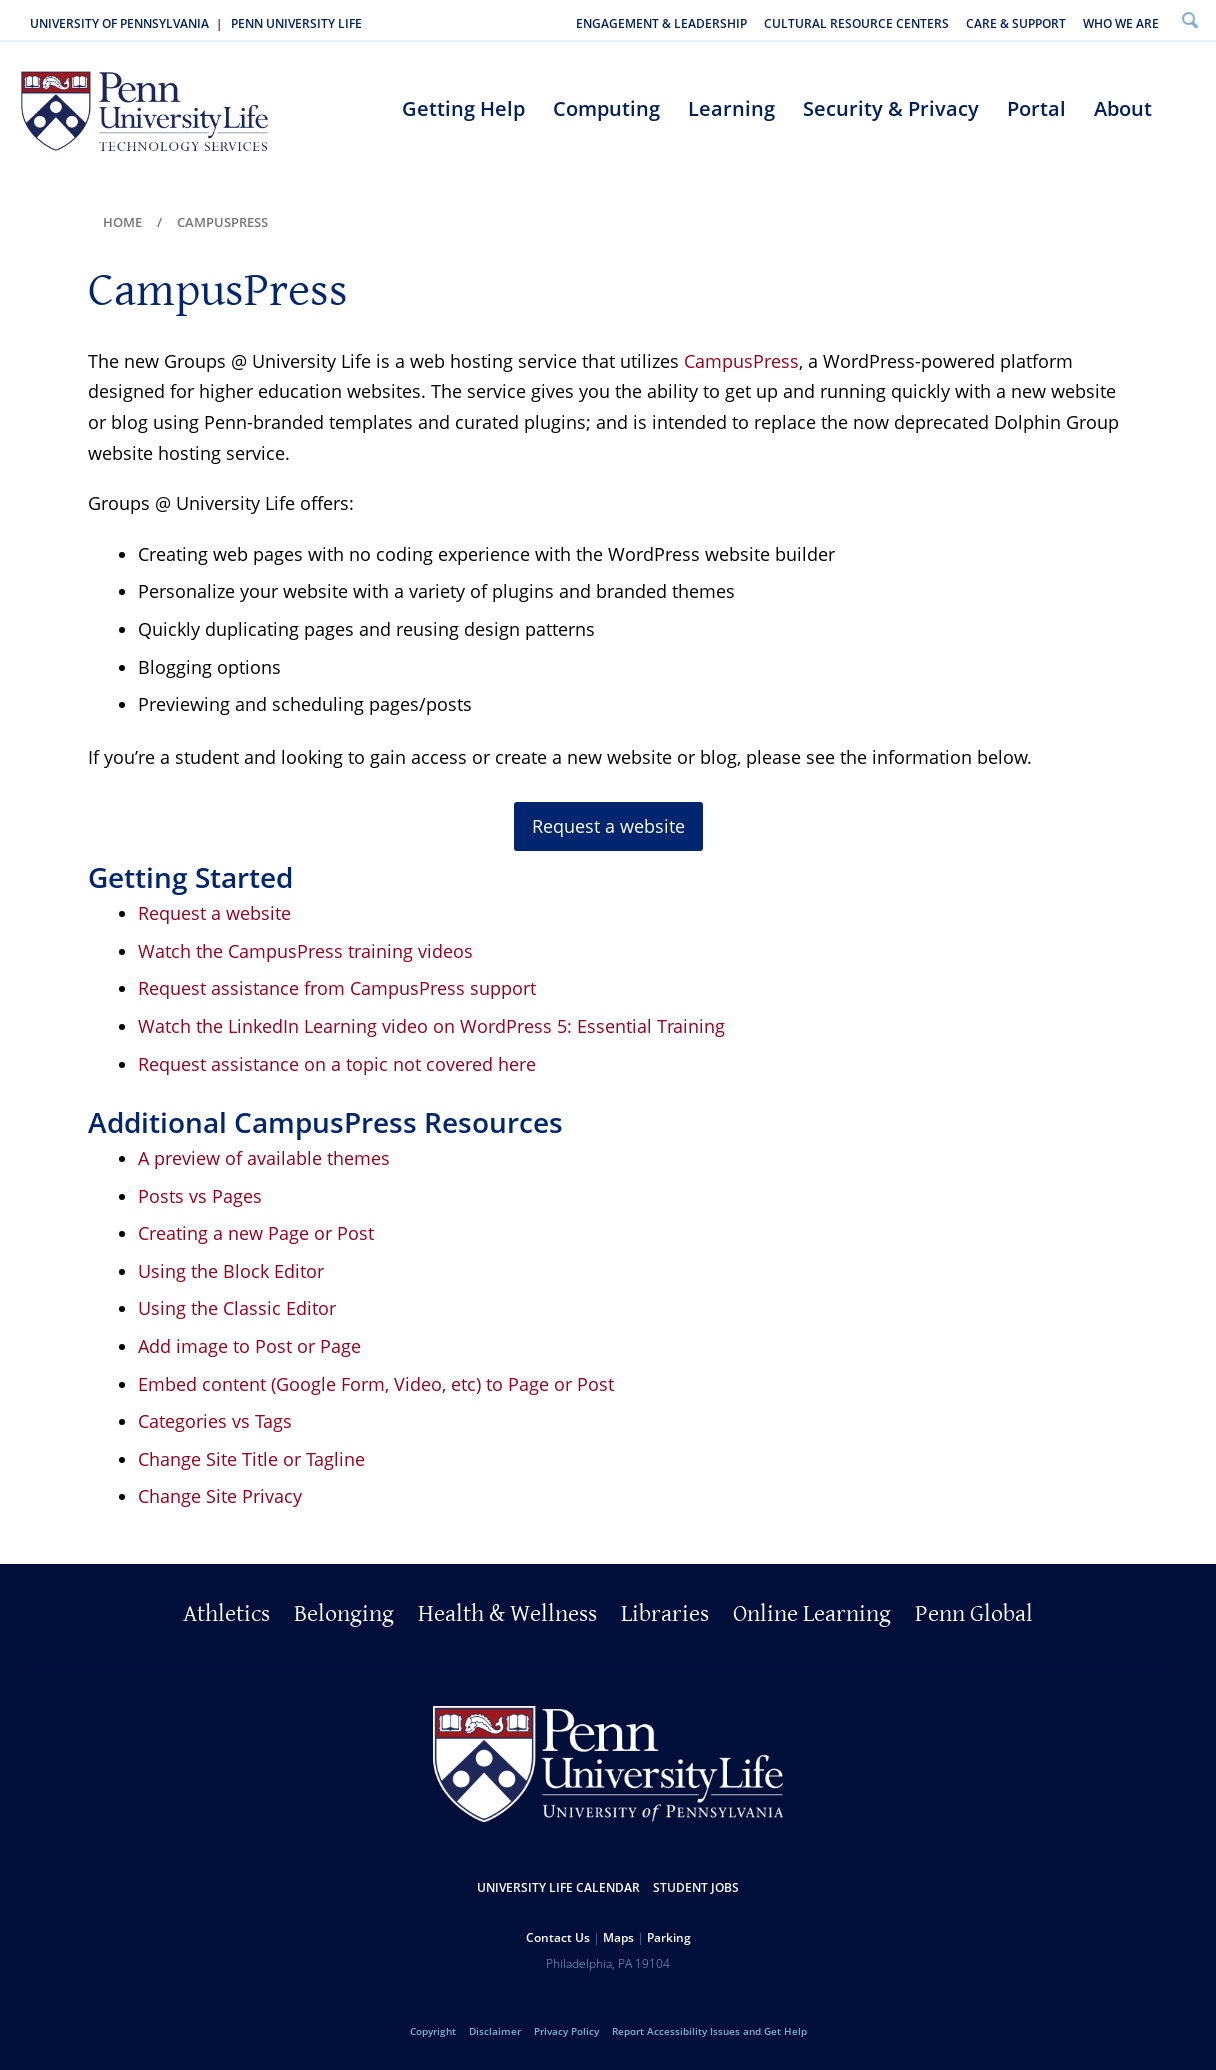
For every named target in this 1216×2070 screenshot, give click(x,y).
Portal (1036, 108)
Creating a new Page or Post (256, 1233)
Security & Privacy (891, 108)
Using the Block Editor (231, 1271)
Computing (606, 108)
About (1123, 108)
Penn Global (974, 1614)
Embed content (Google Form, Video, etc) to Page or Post (376, 1384)
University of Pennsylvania (119, 23)
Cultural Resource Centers (856, 23)
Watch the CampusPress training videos (305, 951)
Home (122, 222)
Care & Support (1016, 23)
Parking (669, 1937)
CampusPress (741, 361)
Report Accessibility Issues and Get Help (709, 2031)
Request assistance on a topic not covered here (337, 1064)
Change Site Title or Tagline (251, 1459)
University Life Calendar (558, 1887)
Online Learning (812, 1614)
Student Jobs (696, 1887)
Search (1189, 19)
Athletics (226, 1614)
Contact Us (558, 1937)
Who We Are (1121, 23)
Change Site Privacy (220, 1496)
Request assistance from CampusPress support (337, 988)
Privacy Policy (566, 2031)
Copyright (433, 2031)
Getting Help (463, 108)
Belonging (344, 1614)
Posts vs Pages (200, 1196)
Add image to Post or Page (249, 1346)
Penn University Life (296, 23)
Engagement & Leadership (661, 23)
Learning (731, 108)
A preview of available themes (264, 1158)
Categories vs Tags (215, 1421)
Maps (618, 1937)
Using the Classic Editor (237, 1308)
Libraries (665, 1614)
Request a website (214, 913)
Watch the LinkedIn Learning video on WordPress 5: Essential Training (431, 1026)
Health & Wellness (507, 1614)
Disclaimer (495, 2031)
